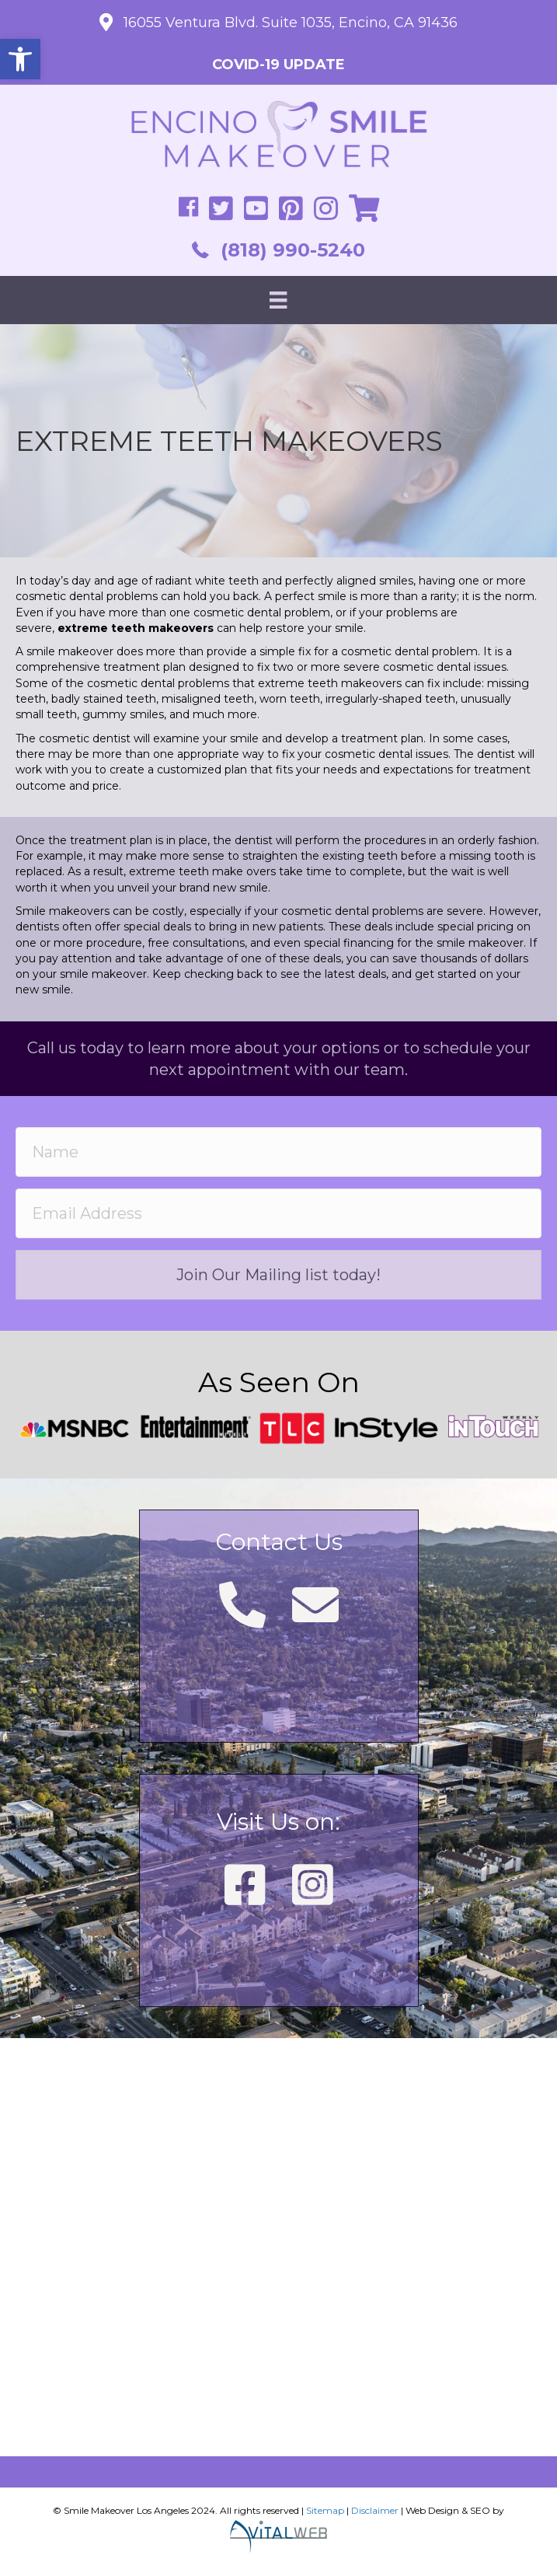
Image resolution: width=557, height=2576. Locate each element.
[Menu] (278, 300)
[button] (20, 59)
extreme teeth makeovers (330, 683)
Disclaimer (375, 2510)
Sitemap (325, 2510)
